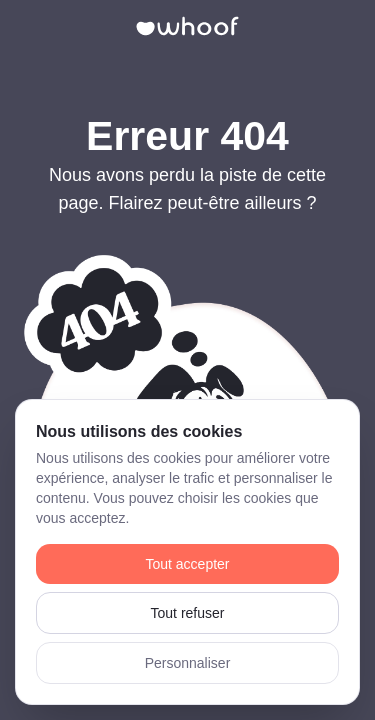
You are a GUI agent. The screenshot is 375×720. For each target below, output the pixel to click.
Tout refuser (188, 613)
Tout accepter (187, 564)
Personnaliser (188, 663)
